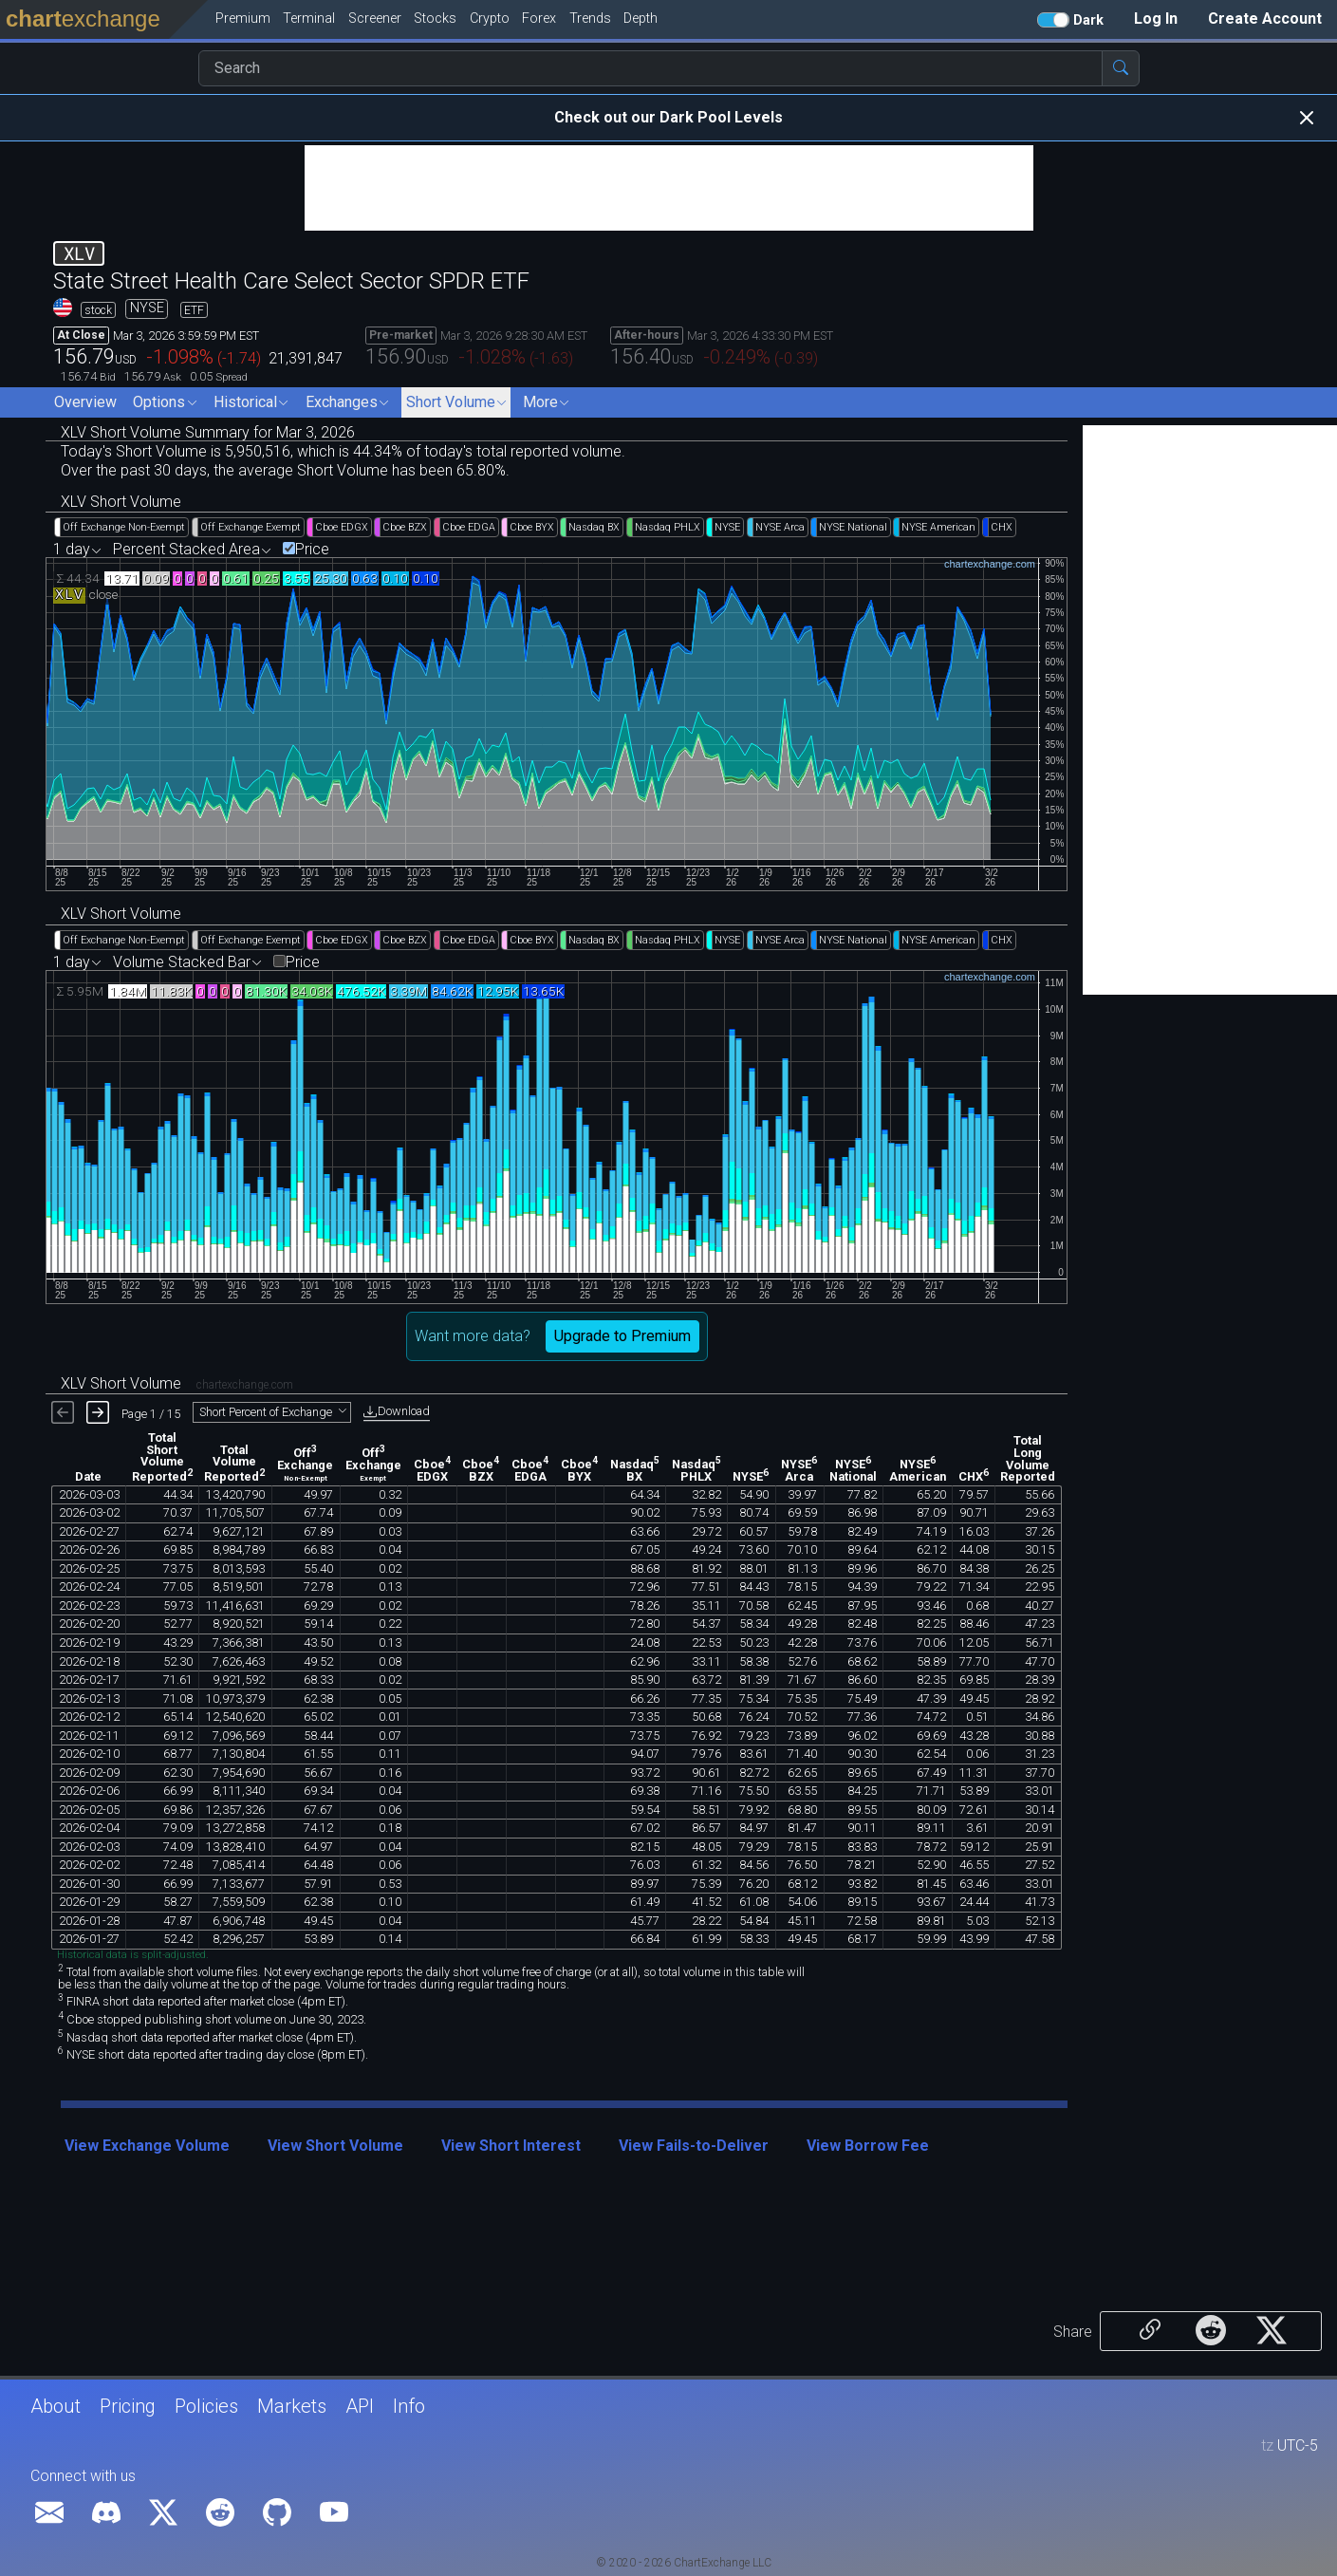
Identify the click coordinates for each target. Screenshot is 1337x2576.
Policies (206, 2406)
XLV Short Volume (121, 502)
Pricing (128, 2406)
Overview (85, 402)
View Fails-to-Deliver (694, 2146)
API (359, 2406)
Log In (1156, 18)
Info (409, 2406)
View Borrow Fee (868, 2146)
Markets (291, 2406)
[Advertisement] (669, 188)
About (55, 2406)
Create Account (1265, 18)
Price (312, 549)
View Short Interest (511, 2146)
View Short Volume (335, 2146)
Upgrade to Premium (622, 1336)
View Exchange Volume (147, 2146)
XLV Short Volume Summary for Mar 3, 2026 (208, 432)
